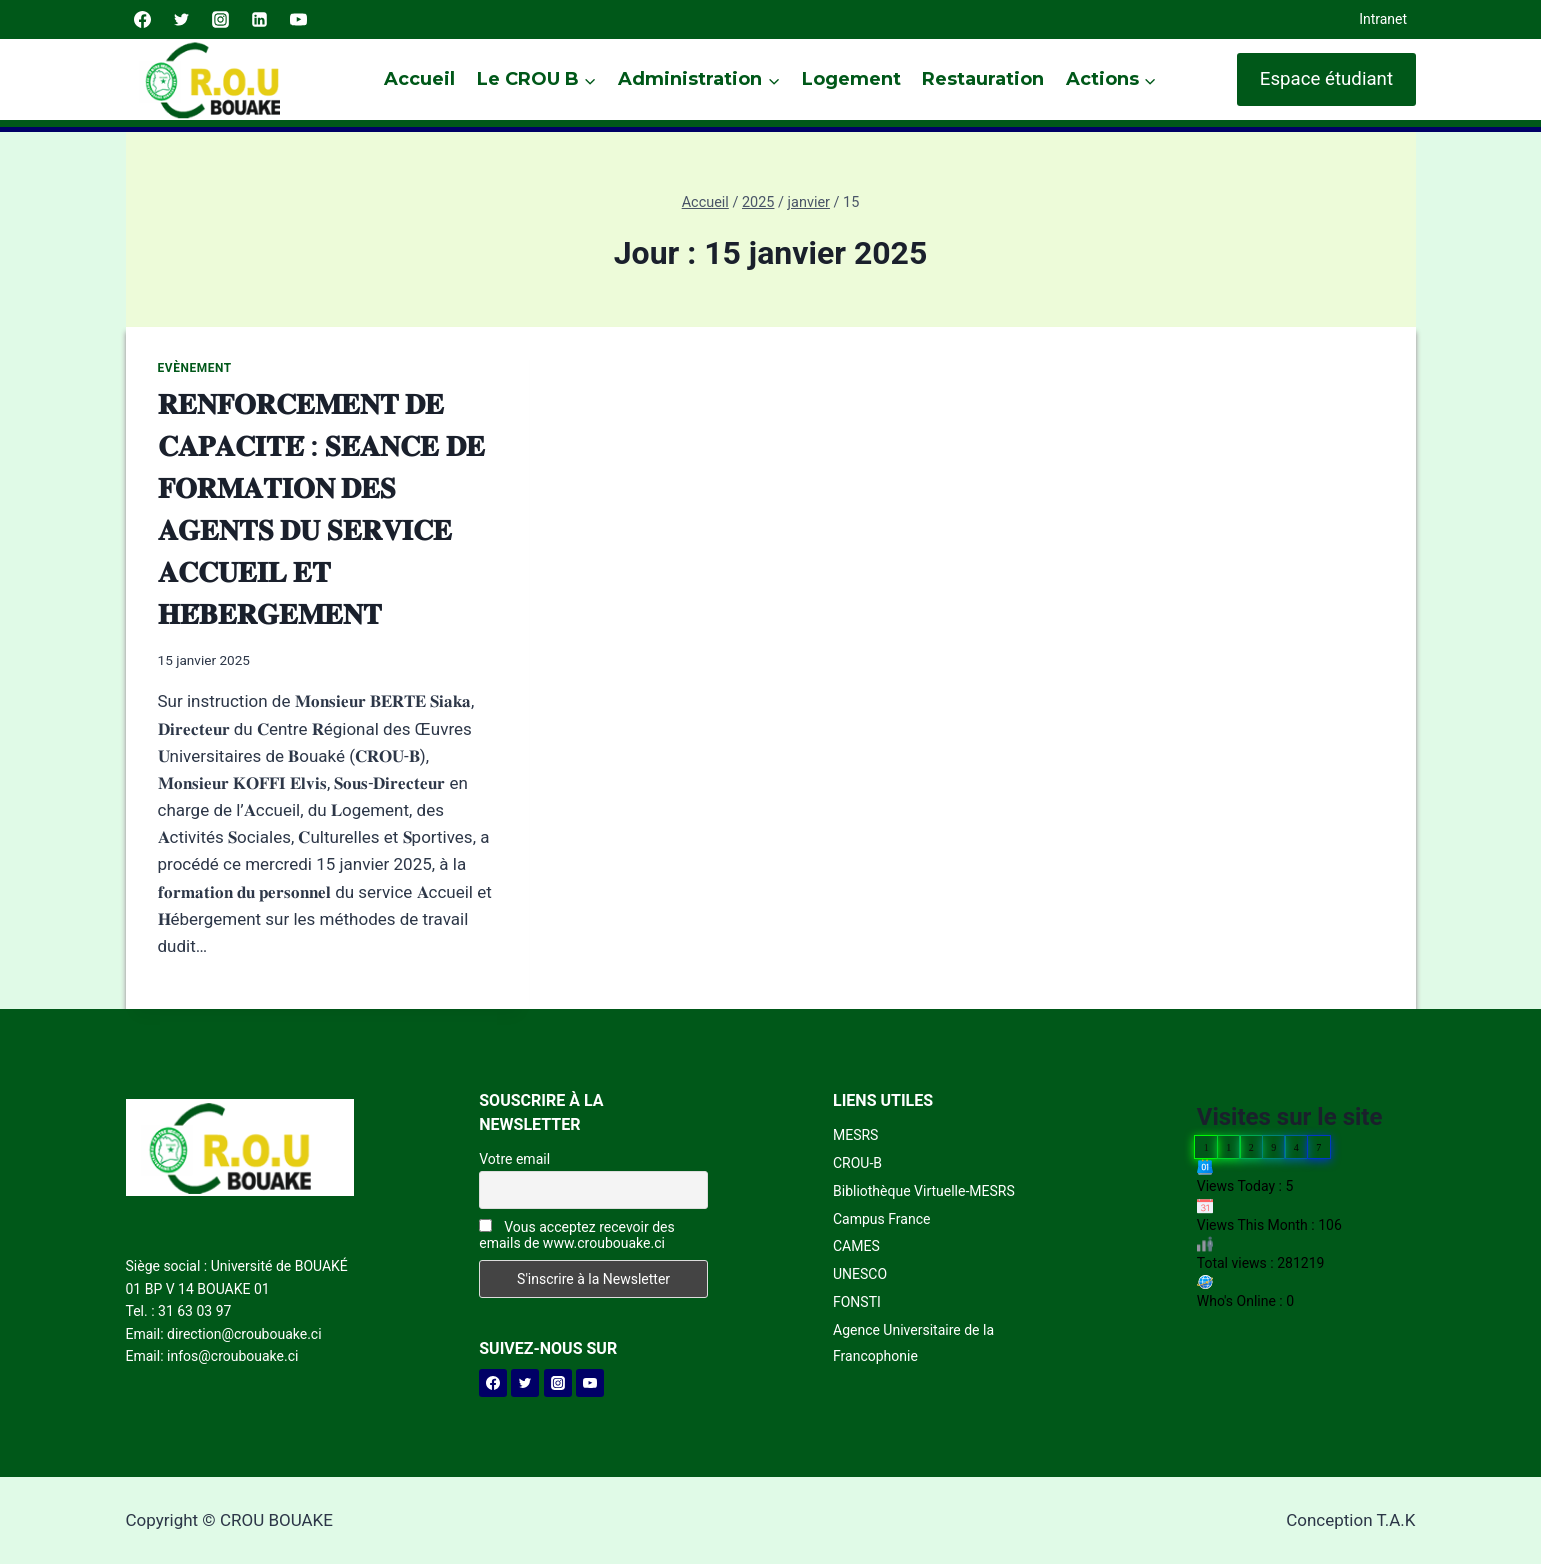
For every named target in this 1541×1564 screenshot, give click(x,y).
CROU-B (857, 1163)
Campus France (881, 1219)
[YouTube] (299, 20)
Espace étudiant (1326, 79)
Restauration (983, 79)
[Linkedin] (260, 20)
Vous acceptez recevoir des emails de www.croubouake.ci (576, 1235)
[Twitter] (182, 20)
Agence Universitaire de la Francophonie (913, 1342)
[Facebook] (143, 20)
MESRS (855, 1135)
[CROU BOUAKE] (221, 79)
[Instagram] (221, 20)
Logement (851, 79)
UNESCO (860, 1274)
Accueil (419, 79)
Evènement (195, 368)
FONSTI (857, 1302)
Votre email (514, 1159)
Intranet (1383, 19)
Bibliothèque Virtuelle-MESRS (924, 1191)
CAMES (856, 1246)
